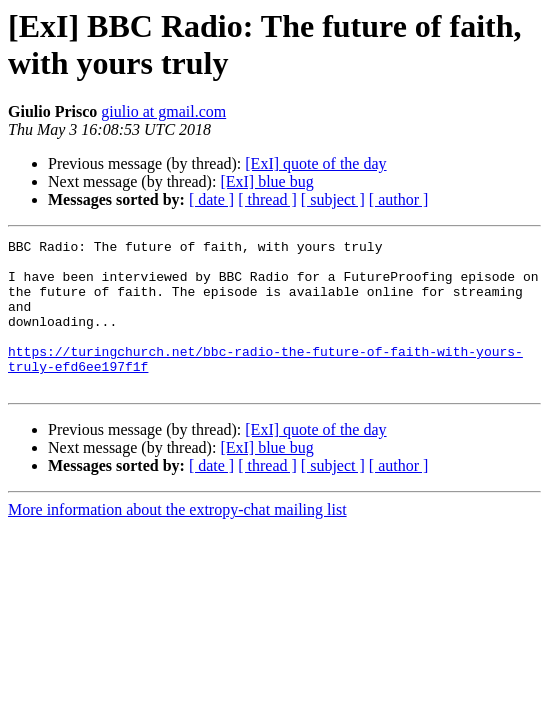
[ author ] (399, 199)
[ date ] (211, 199)
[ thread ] (267, 199)
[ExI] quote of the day (315, 163)
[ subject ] (333, 199)
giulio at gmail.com (163, 111)
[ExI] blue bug (266, 181)
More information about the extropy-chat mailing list (177, 539)
